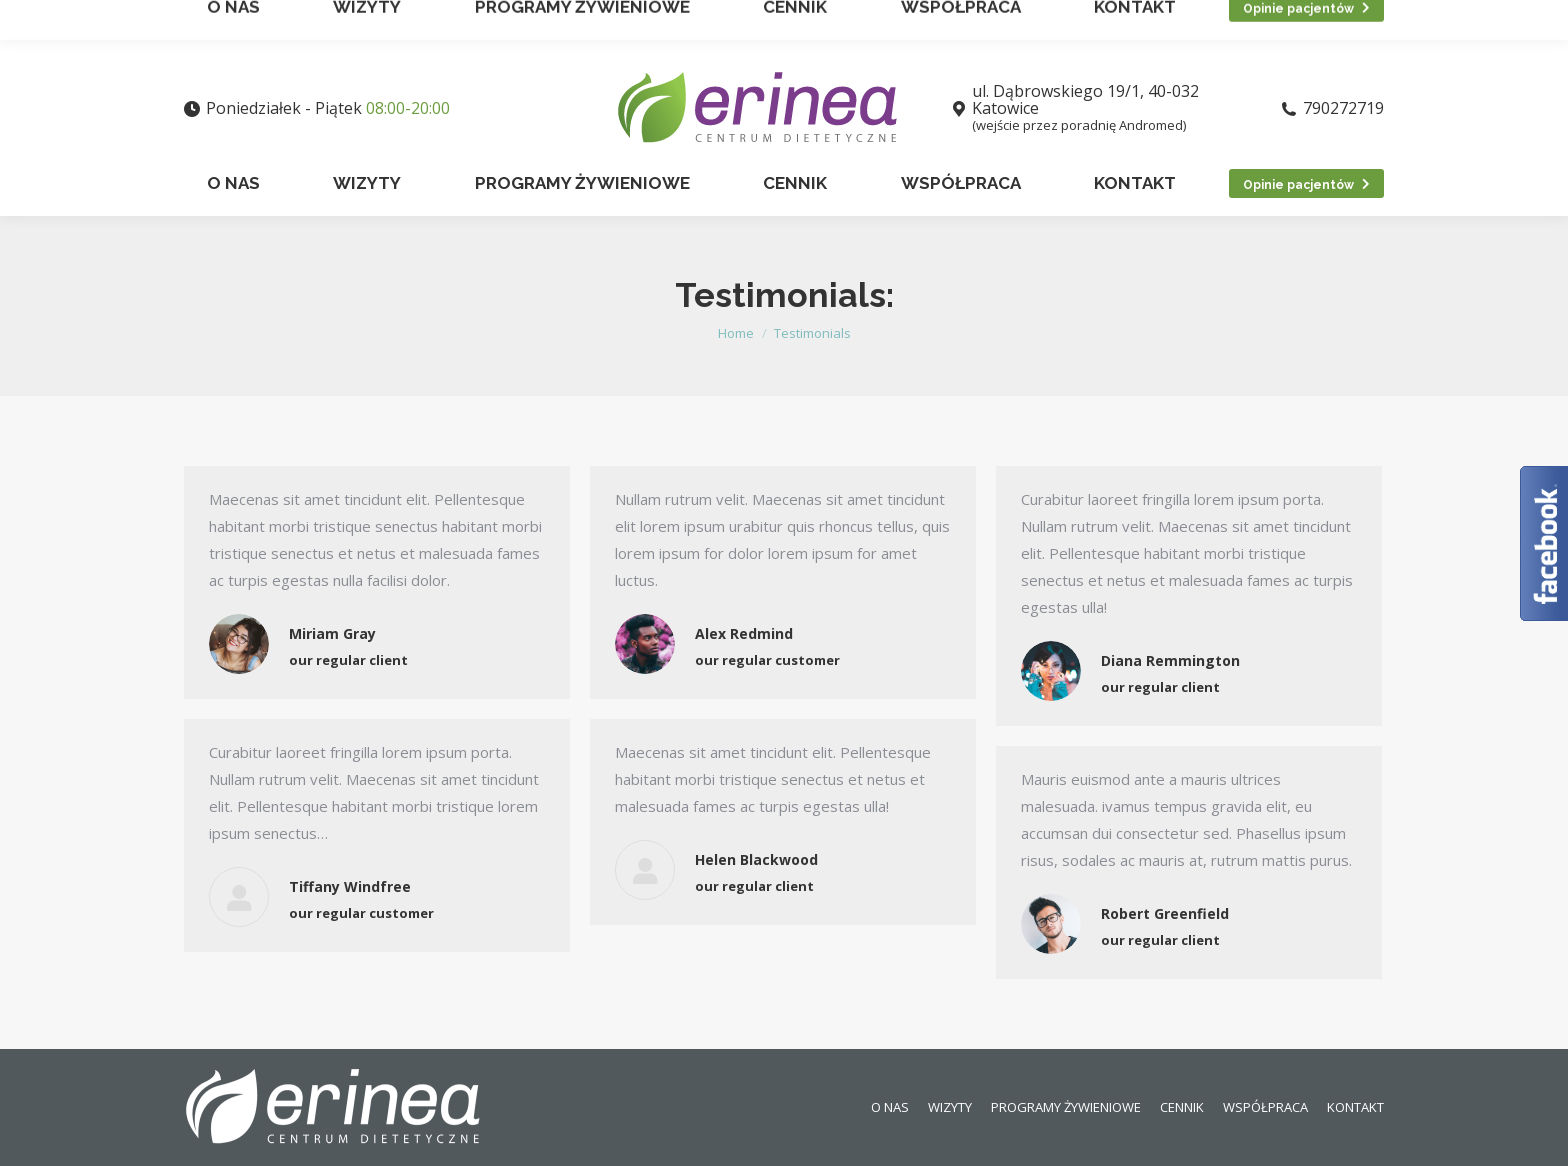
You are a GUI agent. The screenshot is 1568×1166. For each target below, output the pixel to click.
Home (736, 333)
